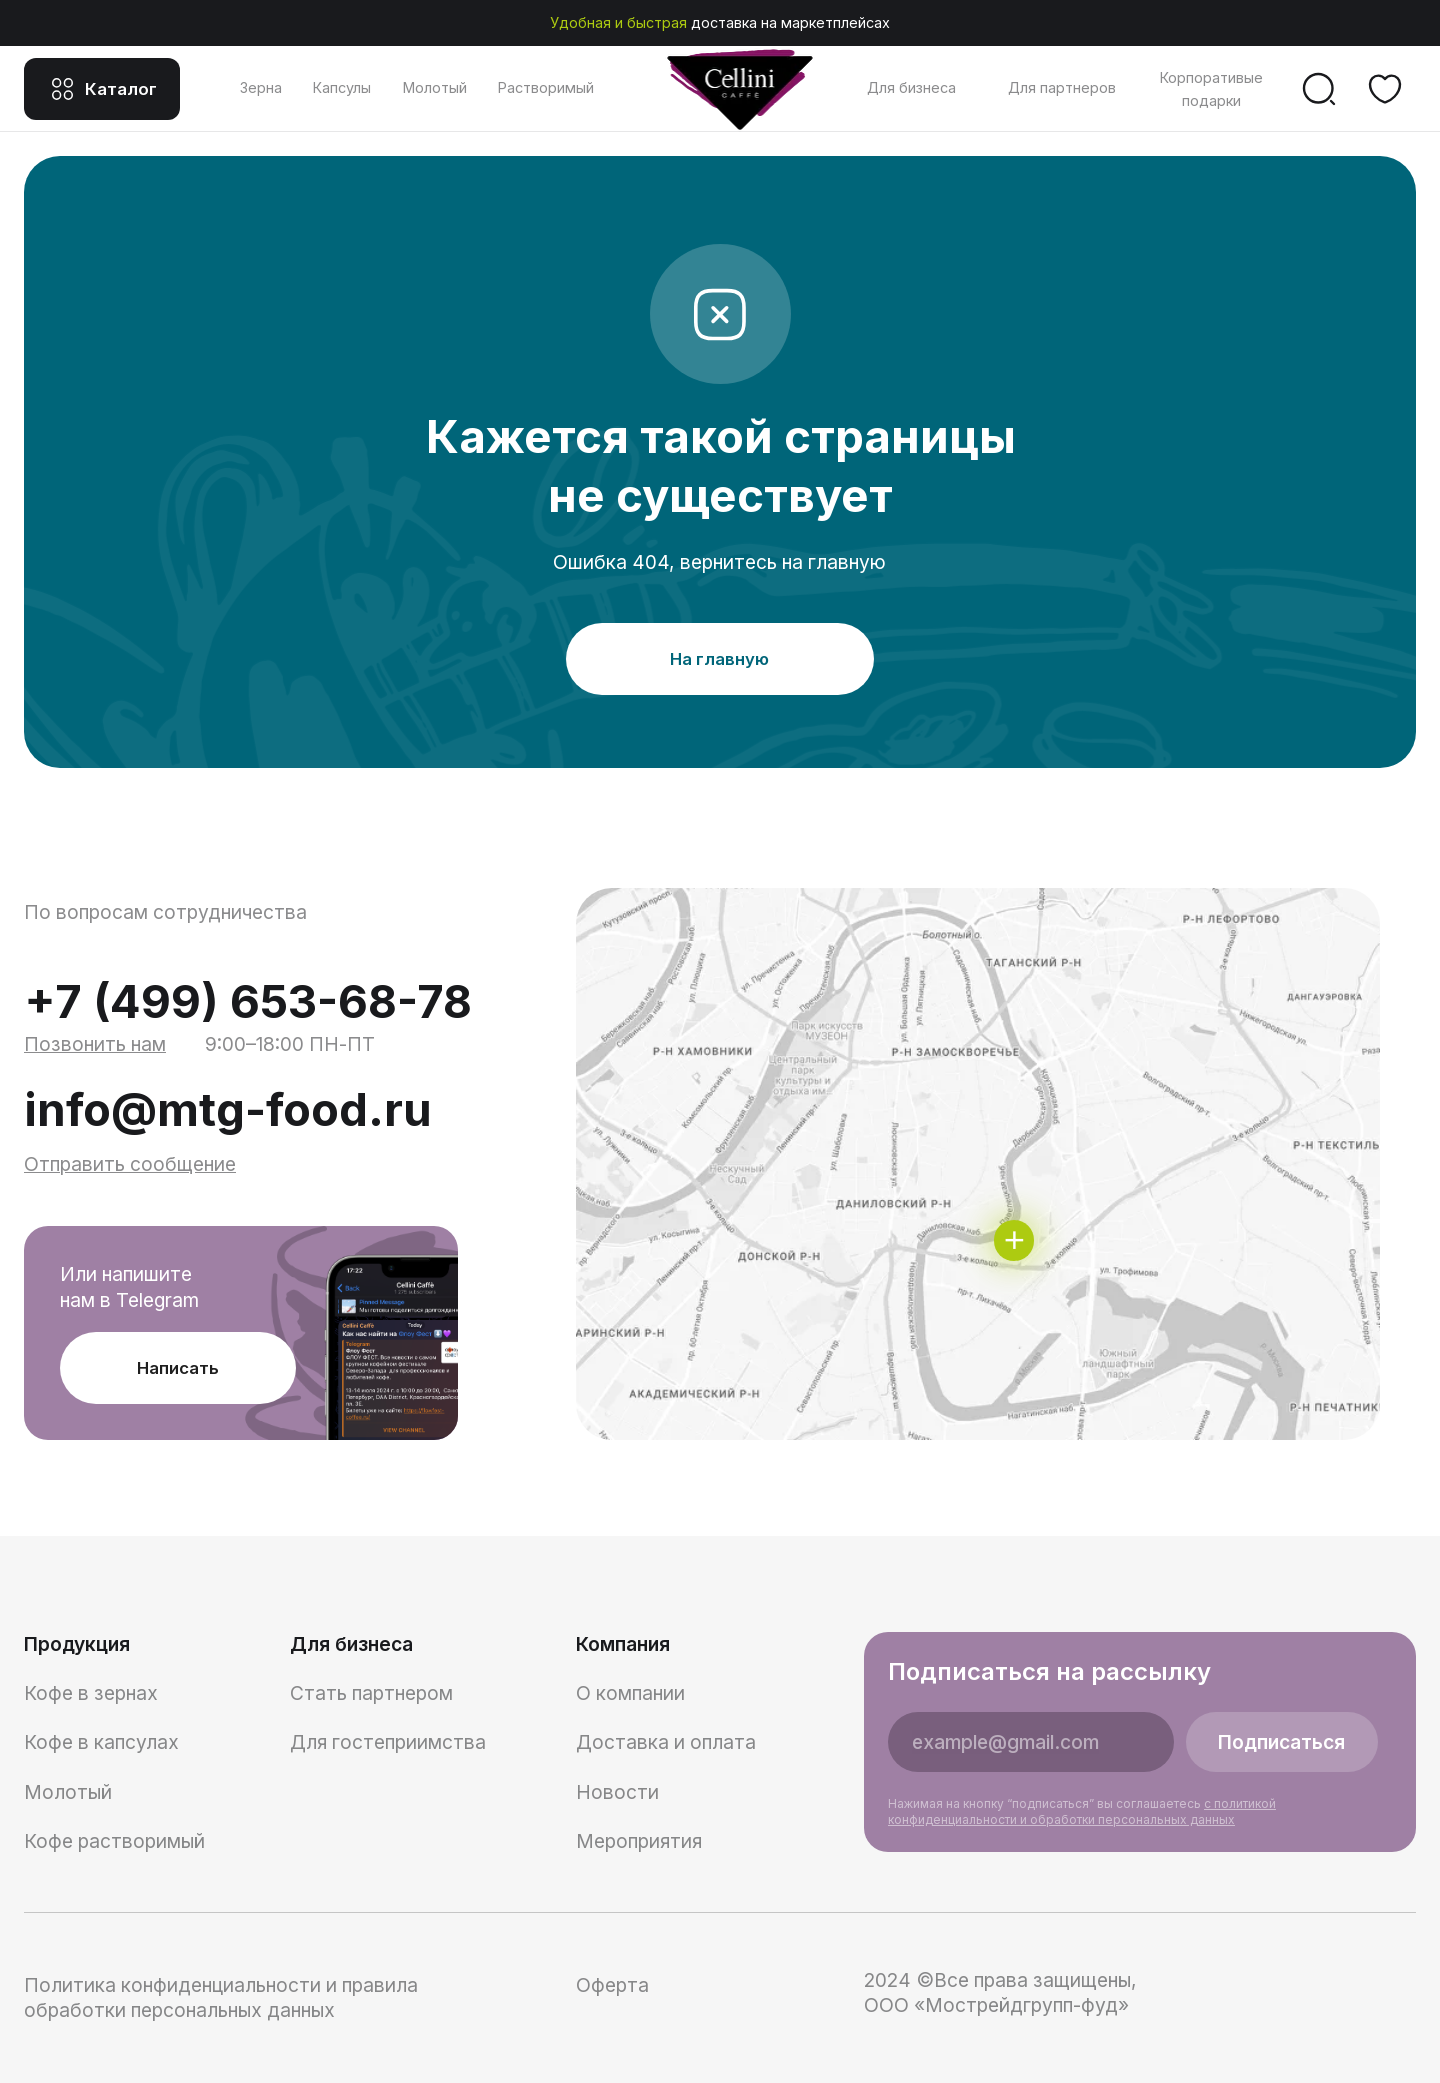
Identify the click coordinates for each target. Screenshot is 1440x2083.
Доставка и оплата (666, 1742)
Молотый (435, 87)
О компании (630, 1693)
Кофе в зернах (91, 1693)
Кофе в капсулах (101, 1742)
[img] (978, 1164)
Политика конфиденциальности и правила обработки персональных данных (221, 1997)
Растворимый (546, 87)
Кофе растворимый (114, 1841)
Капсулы (342, 87)
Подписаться (1281, 1742)
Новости (617, 1792)
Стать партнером (371, 1693)
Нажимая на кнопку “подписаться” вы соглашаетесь (1082, 1811)
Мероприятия (639, 1841)
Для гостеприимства (388, 1742)
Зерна (261, 87)
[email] (1031, 1742)
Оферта (612, 1985)
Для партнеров (1062, 87)
